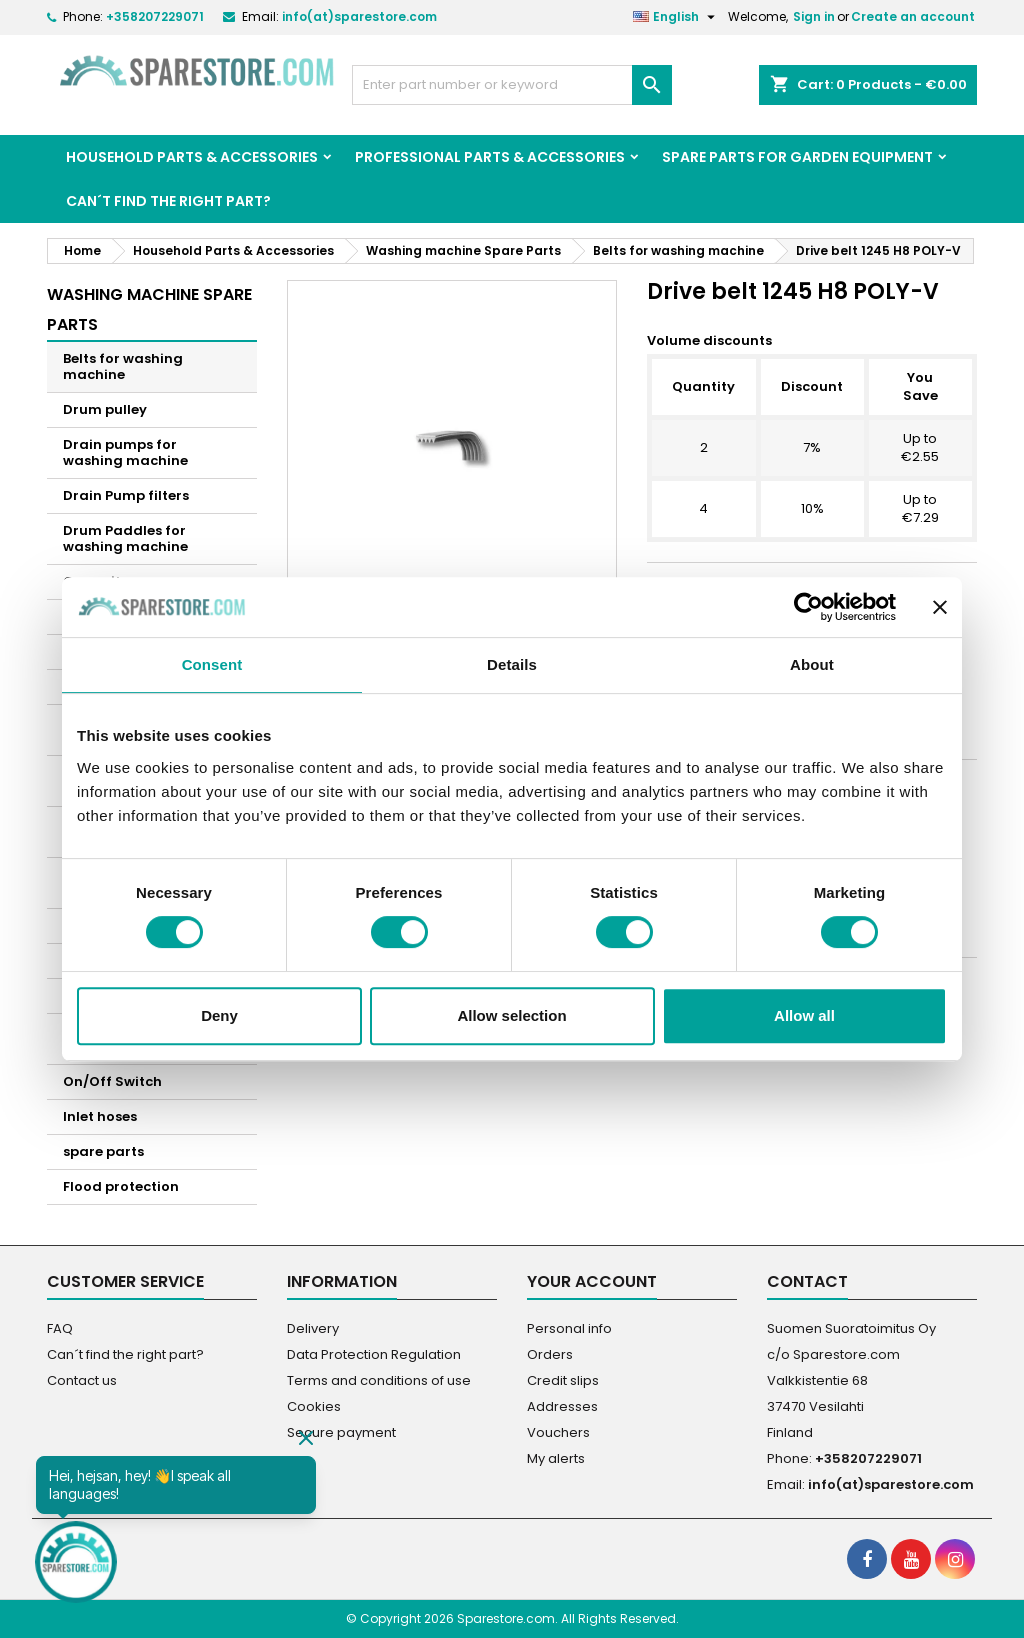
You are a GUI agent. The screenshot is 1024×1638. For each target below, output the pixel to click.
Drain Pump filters (126, 495)
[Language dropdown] (676, 17)
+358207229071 (155, 16)
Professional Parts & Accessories (490, 157)
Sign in (814, 16)
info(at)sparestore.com (359, 16)
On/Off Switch (112, 1081)
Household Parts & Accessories (192, 157)
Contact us (82, 1380)
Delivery (313, 1328)
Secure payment (341, 1432)
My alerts (556, 1458)
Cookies (314, 1406)
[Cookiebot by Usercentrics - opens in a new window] (808, 607)
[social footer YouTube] (911, 1559)
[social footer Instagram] (955, 1559)
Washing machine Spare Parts (149, 309)
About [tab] (812, 664)
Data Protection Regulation (374, 1354)
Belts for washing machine (123, 366)
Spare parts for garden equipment (797, 157)
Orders (550, 1354)
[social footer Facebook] (867, 1559)
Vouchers (558, 1432)
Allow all (804, 1015)
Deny (219, 1015)
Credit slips (563, 1380)
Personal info (569, 1328)
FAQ (60, 1328)
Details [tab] (512, 664)
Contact (807, 1281)
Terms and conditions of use (379, 1380)
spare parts (103, 1151)
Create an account (913, 16)
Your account (592, 1281)
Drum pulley (105, 409)
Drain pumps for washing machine (125, 452)
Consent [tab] (212, 664)
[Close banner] (940, 607)
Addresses (562, 1406)
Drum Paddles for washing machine (125, 538)
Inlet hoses (100, 1116)
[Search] (512, 85)
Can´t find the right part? (168, 201)
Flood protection (121, 1186)
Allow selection (511, 1015)
